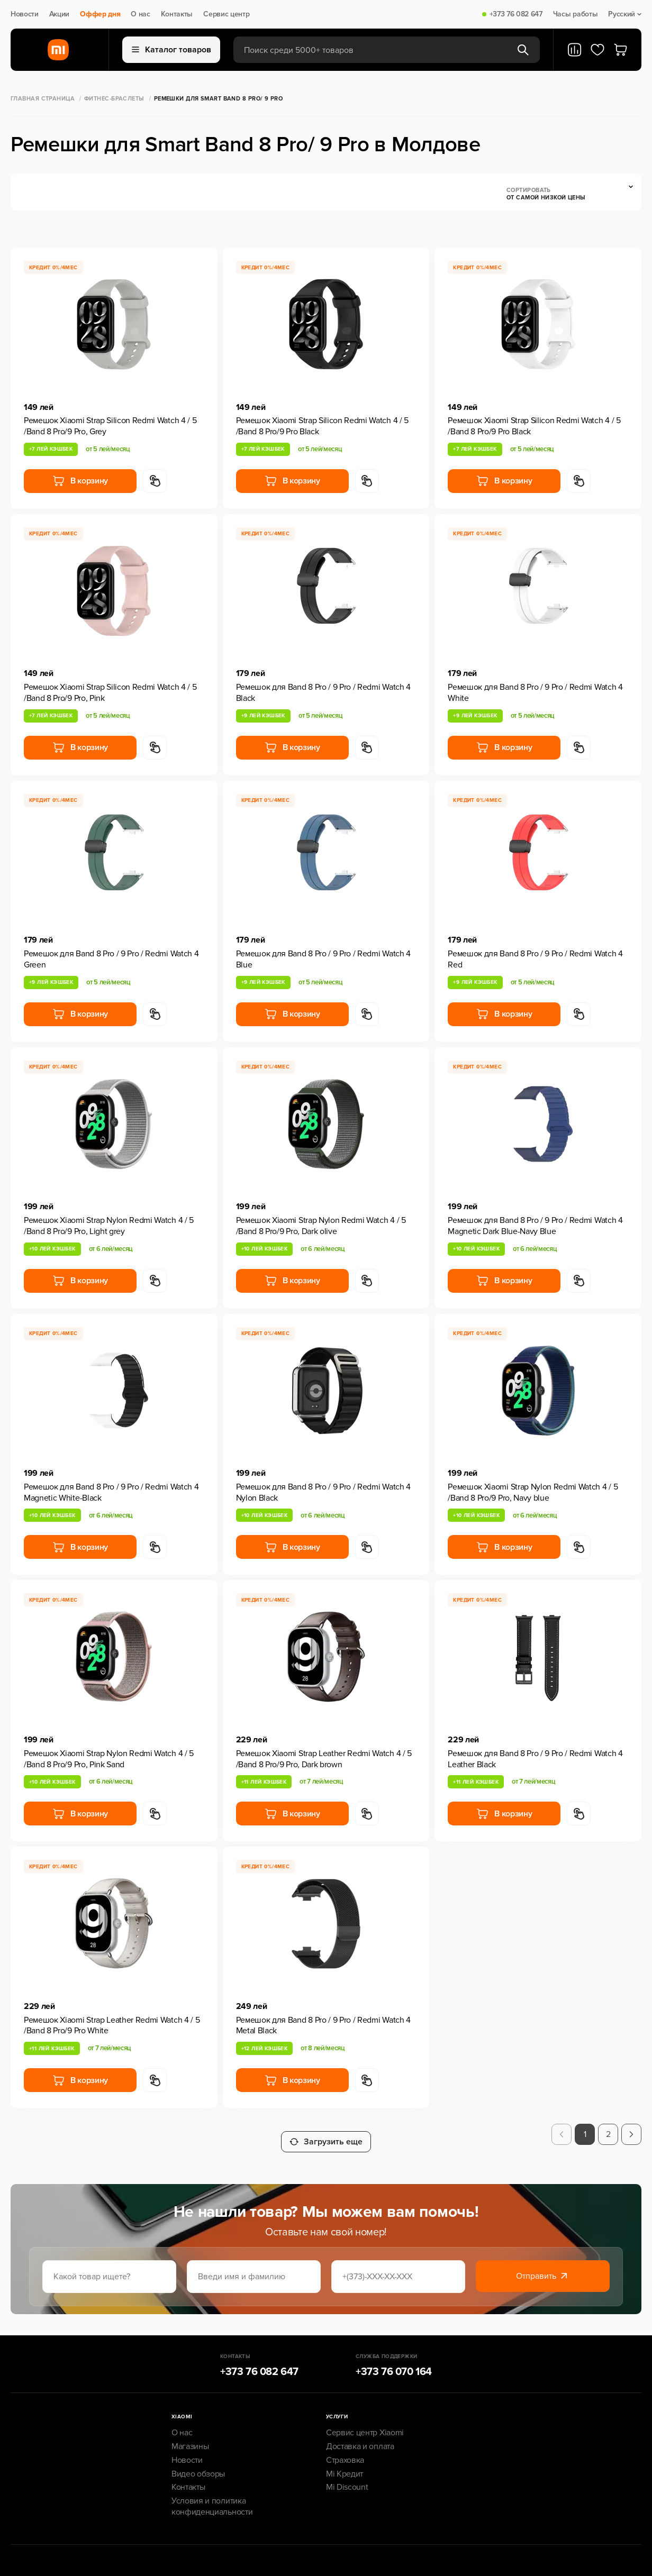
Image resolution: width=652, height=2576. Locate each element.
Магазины (190, 2439)
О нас (140, 14)
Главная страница (43, 99)
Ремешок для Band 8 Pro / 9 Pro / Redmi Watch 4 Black (323, 693)
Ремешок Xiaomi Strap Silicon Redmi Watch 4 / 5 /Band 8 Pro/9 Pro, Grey (110, 426)
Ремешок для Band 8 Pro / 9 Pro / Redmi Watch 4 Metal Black (323, 2025)
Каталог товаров (171, 49)
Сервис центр (226, 14)
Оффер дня (100, 14)
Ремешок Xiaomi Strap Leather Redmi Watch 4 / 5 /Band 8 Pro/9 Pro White (112, 2025)
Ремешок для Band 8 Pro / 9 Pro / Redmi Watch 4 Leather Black (535, 1759)
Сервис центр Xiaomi (365, 2425)
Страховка (345, 2452)
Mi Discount (347, 2480)
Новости (25, 14)
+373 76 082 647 (516, 14)
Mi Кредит (344, 2466)
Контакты (177, 14)
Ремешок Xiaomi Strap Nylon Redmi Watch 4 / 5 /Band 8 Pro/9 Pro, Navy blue (533, 1492)
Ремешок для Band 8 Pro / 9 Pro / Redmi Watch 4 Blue (323, 959)
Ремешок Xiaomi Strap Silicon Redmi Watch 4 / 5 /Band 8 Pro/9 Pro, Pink (110, 693)
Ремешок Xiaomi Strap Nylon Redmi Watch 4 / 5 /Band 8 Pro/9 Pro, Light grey (109, 1226)
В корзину (80, 480)
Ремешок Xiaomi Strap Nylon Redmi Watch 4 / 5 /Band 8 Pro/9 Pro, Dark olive (321, 1226)
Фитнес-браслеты (114, 99)
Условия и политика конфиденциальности (211, 2499)
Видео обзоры (198, 2466)
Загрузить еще (326, 2134)
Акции (59, 14)
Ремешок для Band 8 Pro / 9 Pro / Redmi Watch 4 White (535, 693)
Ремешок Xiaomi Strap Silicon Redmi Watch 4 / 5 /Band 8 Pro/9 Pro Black (322, 426)
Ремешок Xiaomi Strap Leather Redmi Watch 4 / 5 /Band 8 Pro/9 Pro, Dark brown (324, 1759)
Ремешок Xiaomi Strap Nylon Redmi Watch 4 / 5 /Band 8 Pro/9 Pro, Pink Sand (109, 1759)
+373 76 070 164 (394, 2364)
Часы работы (575, 14)
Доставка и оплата (360, 2439)
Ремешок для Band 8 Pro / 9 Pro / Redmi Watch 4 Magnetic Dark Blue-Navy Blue (535, 1226)
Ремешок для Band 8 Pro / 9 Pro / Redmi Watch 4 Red (535, 959)
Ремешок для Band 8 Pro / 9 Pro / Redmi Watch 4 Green (111, 959)
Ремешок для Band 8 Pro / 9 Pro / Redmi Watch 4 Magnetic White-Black (111, 1492)
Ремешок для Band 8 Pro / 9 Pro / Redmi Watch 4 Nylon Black (323, 1492)
